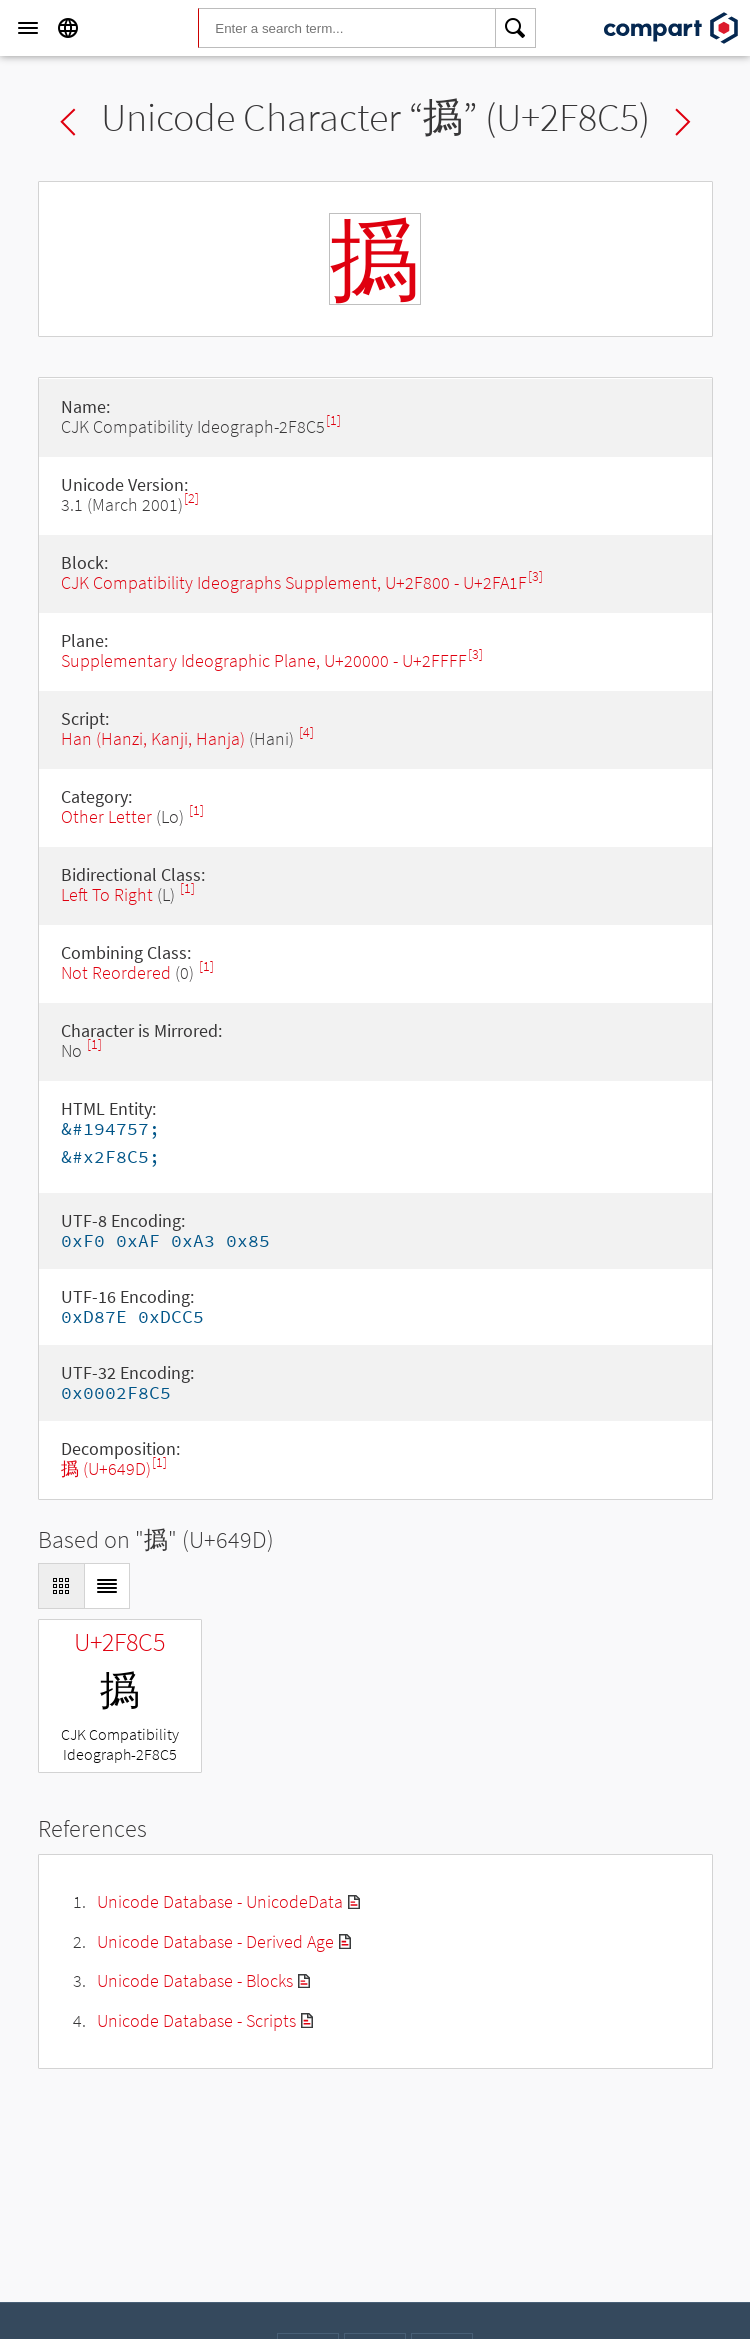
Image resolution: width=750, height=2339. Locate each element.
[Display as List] (107, 1586)
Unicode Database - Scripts (196, 2020)
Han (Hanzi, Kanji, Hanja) (153, 738)
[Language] (68, 28)
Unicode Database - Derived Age (215, 1941)
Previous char (68, 122)
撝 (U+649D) (106, 1468)
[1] (333, 420)
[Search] (516, 28)
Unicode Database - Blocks (195, 1980)
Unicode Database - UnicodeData (220, 1901)
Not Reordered (116, 972)
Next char (683, 122)
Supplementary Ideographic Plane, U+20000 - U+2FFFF (264, 660)
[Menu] (28, 28)
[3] (535, 576)
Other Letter (106, 816)
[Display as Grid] (61, 1586)
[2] (191, 498)
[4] (306, 732)
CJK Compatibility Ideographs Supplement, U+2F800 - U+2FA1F (294, 582)
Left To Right (107, 894)
